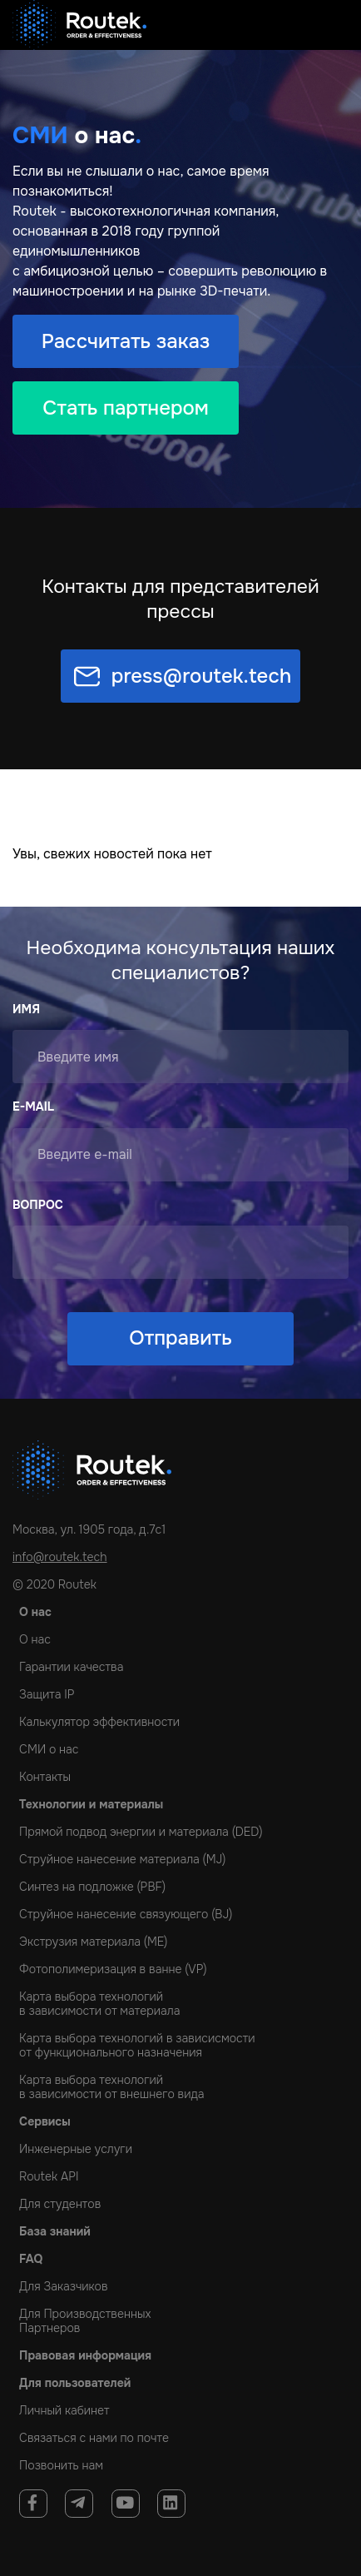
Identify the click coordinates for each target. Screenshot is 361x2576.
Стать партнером (125, 407)
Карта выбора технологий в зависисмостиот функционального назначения (137, 2045)
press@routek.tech (201, 676)
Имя (26, 1009)
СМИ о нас (48, 1749)
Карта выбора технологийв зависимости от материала (99, 2003)
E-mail (33, 1106)
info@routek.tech (59, 1556)
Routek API (48, 2176)
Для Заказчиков (63, 2286)
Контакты (45, 1776)
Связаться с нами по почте (94, 2437)
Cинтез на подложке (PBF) (92, 1886)
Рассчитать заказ (126, 341)
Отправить (180, 1337)
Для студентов (60, 2203)
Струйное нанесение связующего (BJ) (125, 1914)
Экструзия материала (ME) (93, 1941)
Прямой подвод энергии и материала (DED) (140, 1831)
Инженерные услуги (75, 2148)
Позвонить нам (61, 2465)
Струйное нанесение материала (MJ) (122, 1859)
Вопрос (37, 1204)
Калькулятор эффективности (99, 1721)
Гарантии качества (71, 1666)
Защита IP (47, 1694)
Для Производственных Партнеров (85, 2320)
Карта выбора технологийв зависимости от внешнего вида (112, 2086)
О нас (35, 1639)
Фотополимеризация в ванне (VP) (113, 1969)
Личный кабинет (64, 2410)
